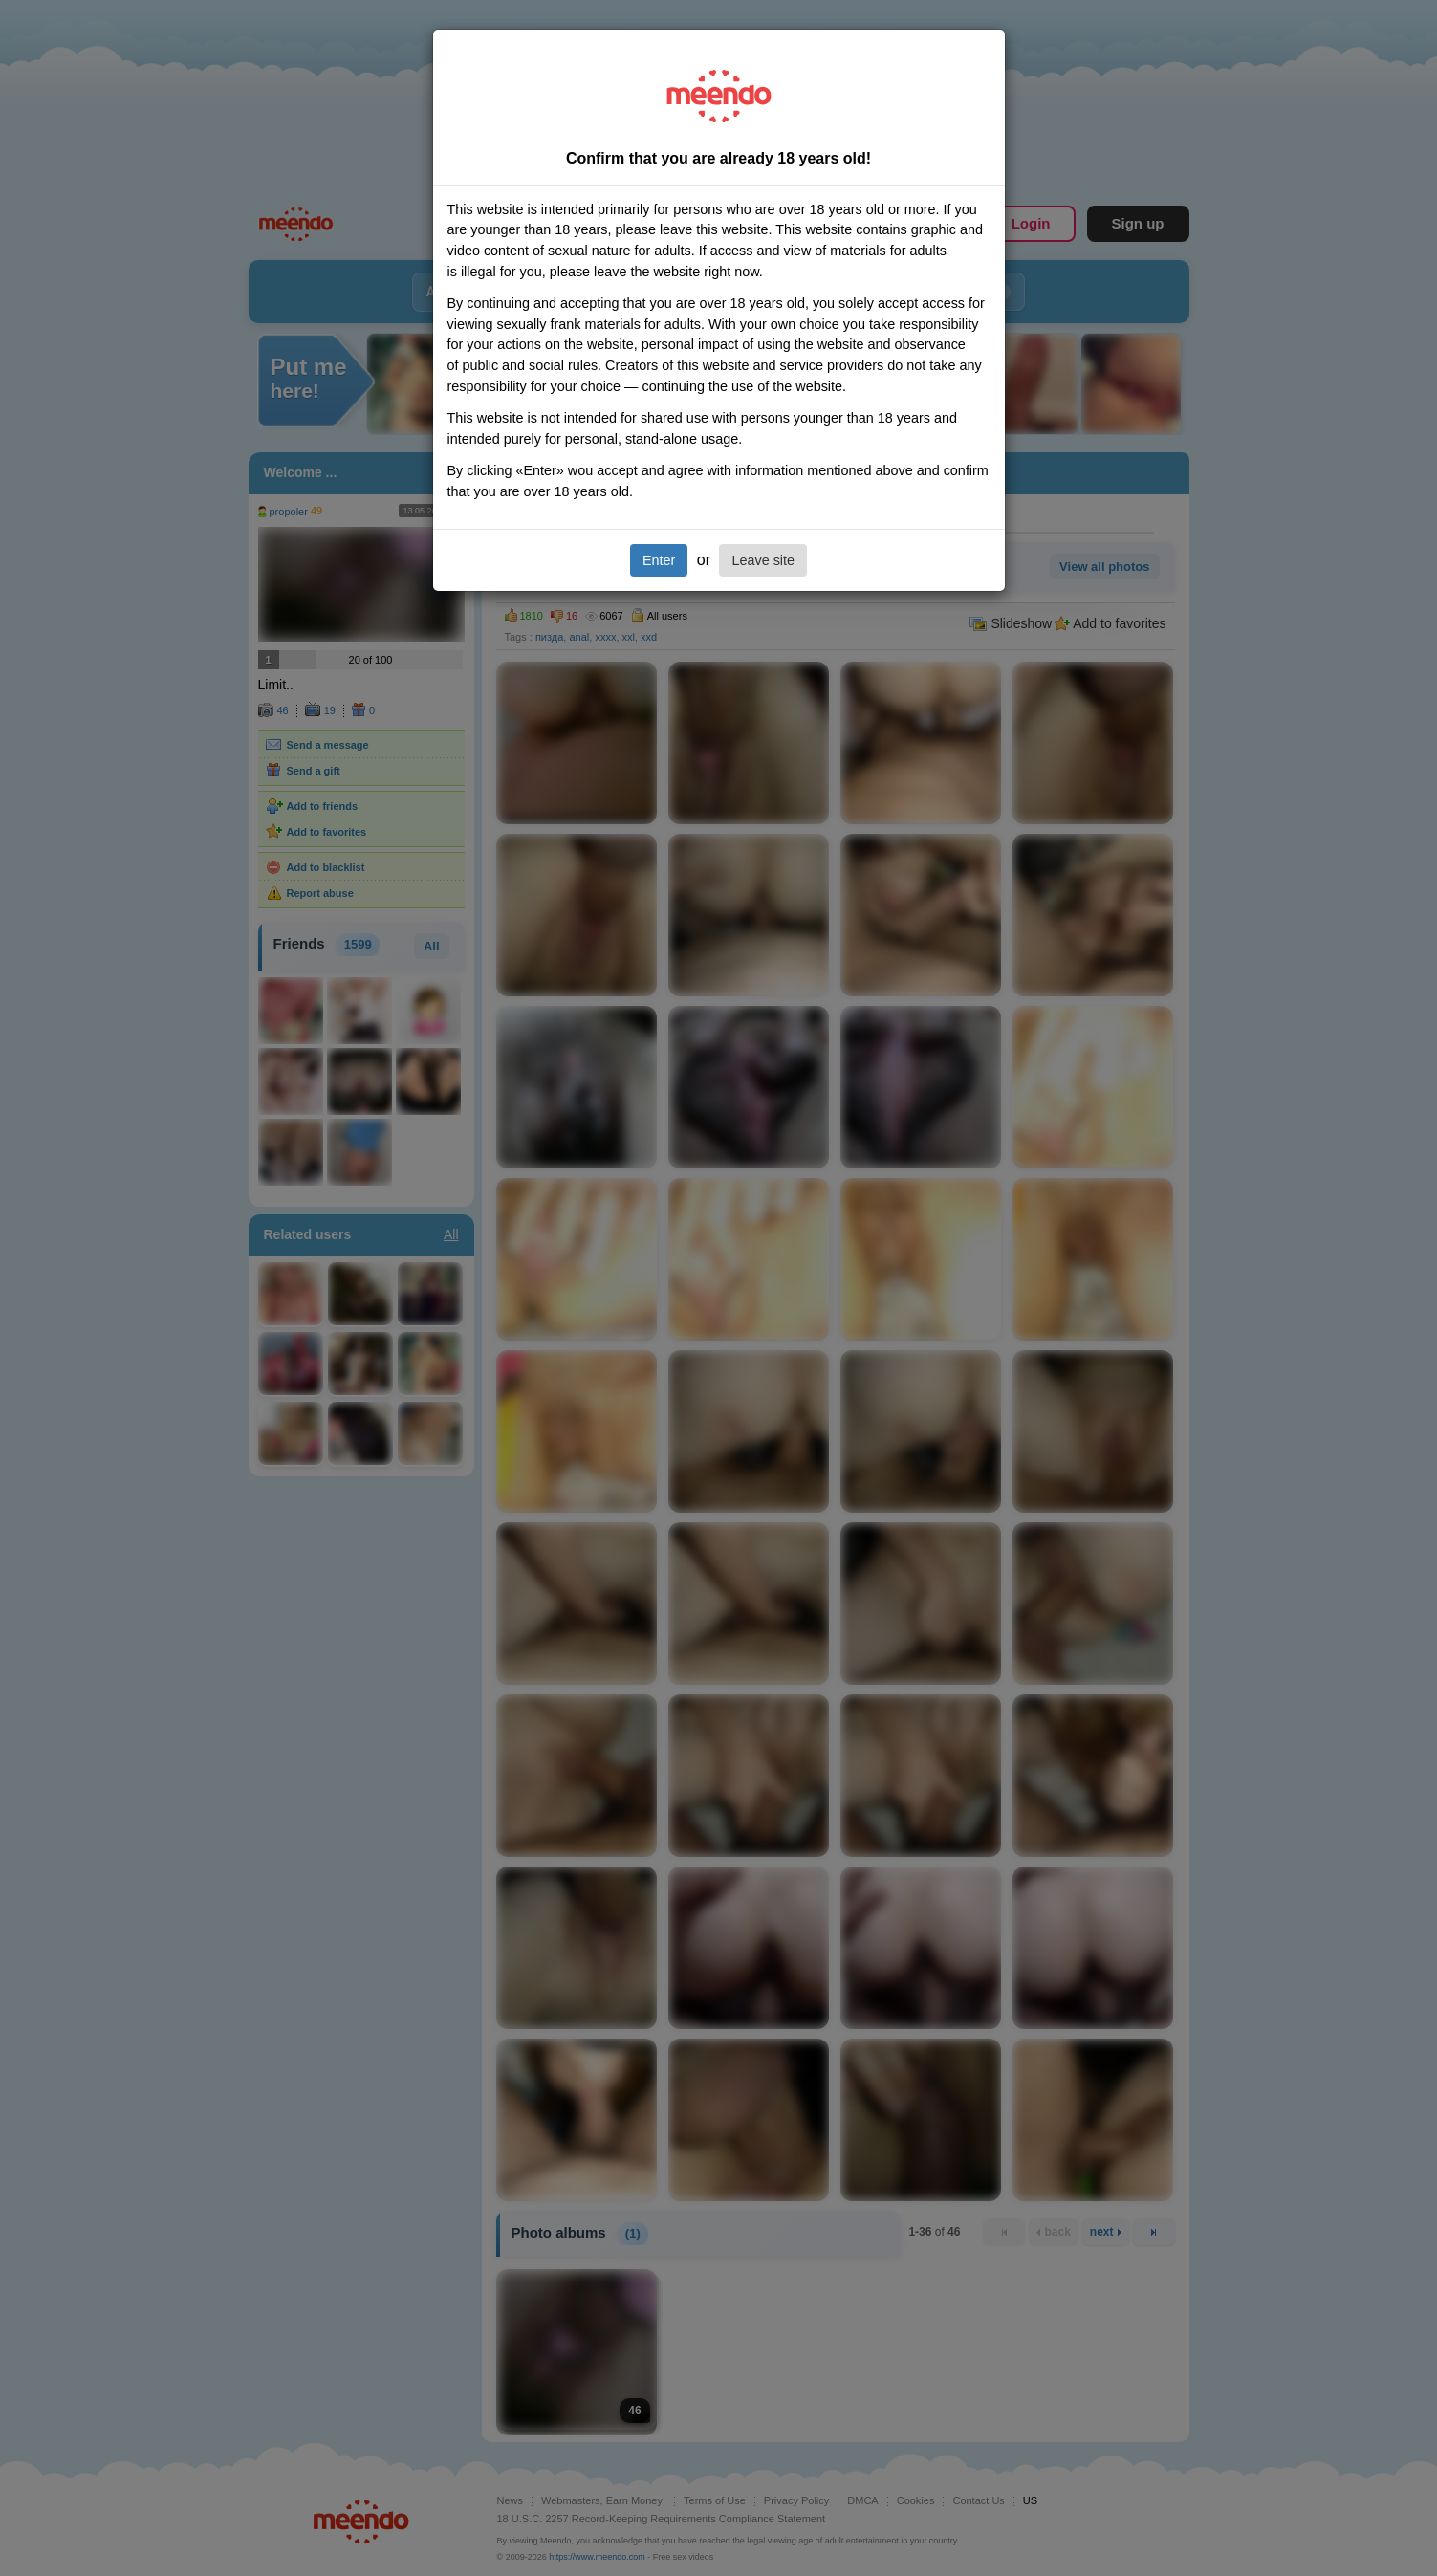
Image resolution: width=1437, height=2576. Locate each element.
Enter (658, 560)
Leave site (763, 560)
